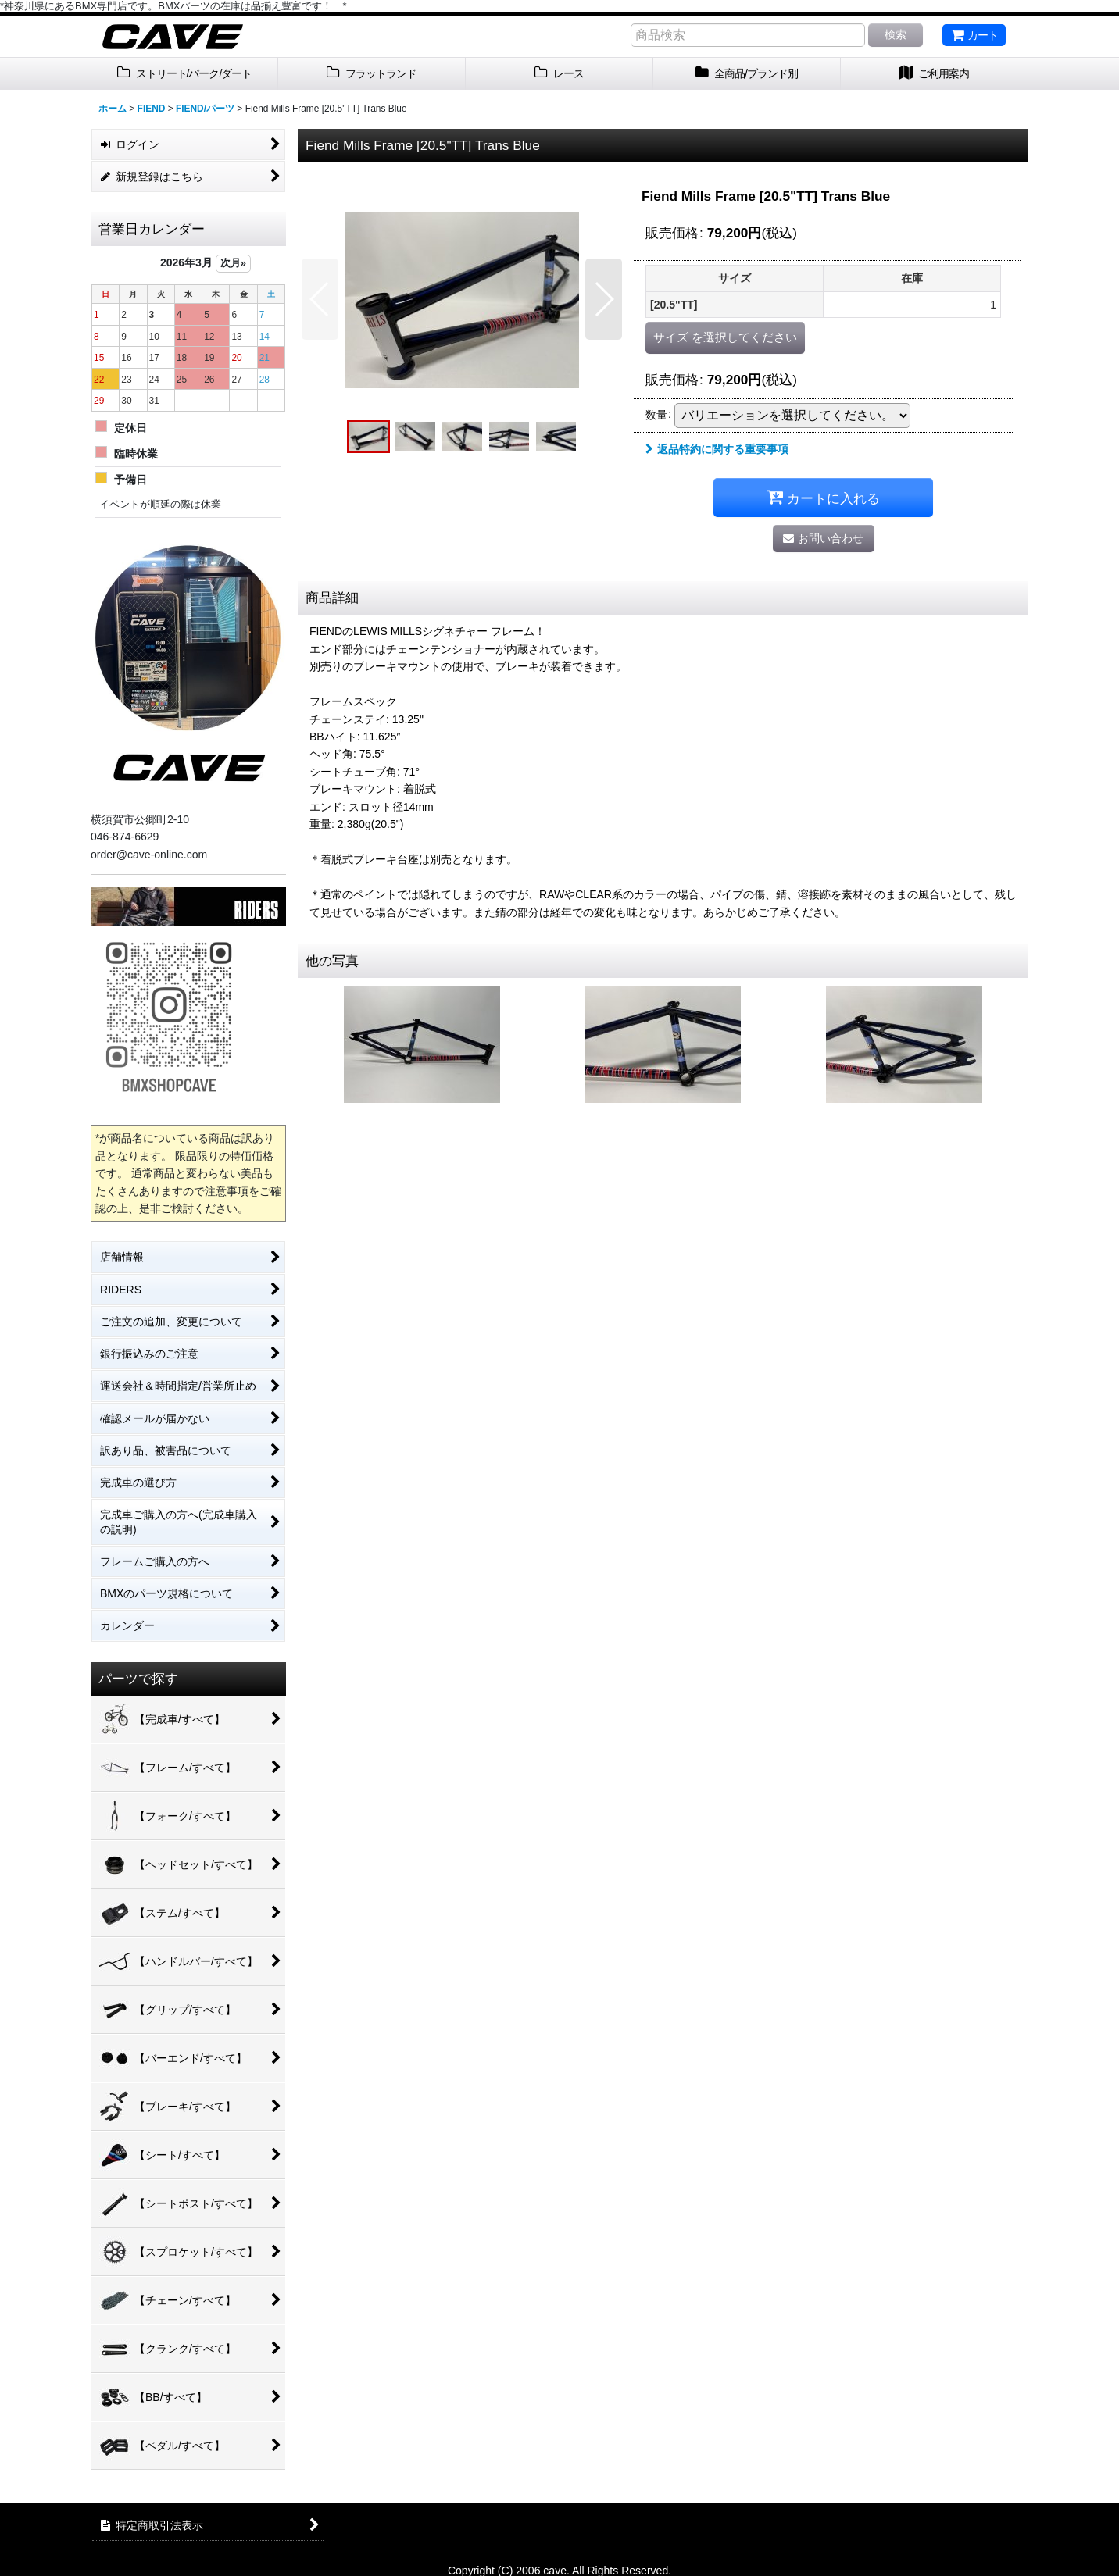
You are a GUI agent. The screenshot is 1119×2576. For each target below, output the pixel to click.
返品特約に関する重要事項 (716, 449)
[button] (320, 299)
